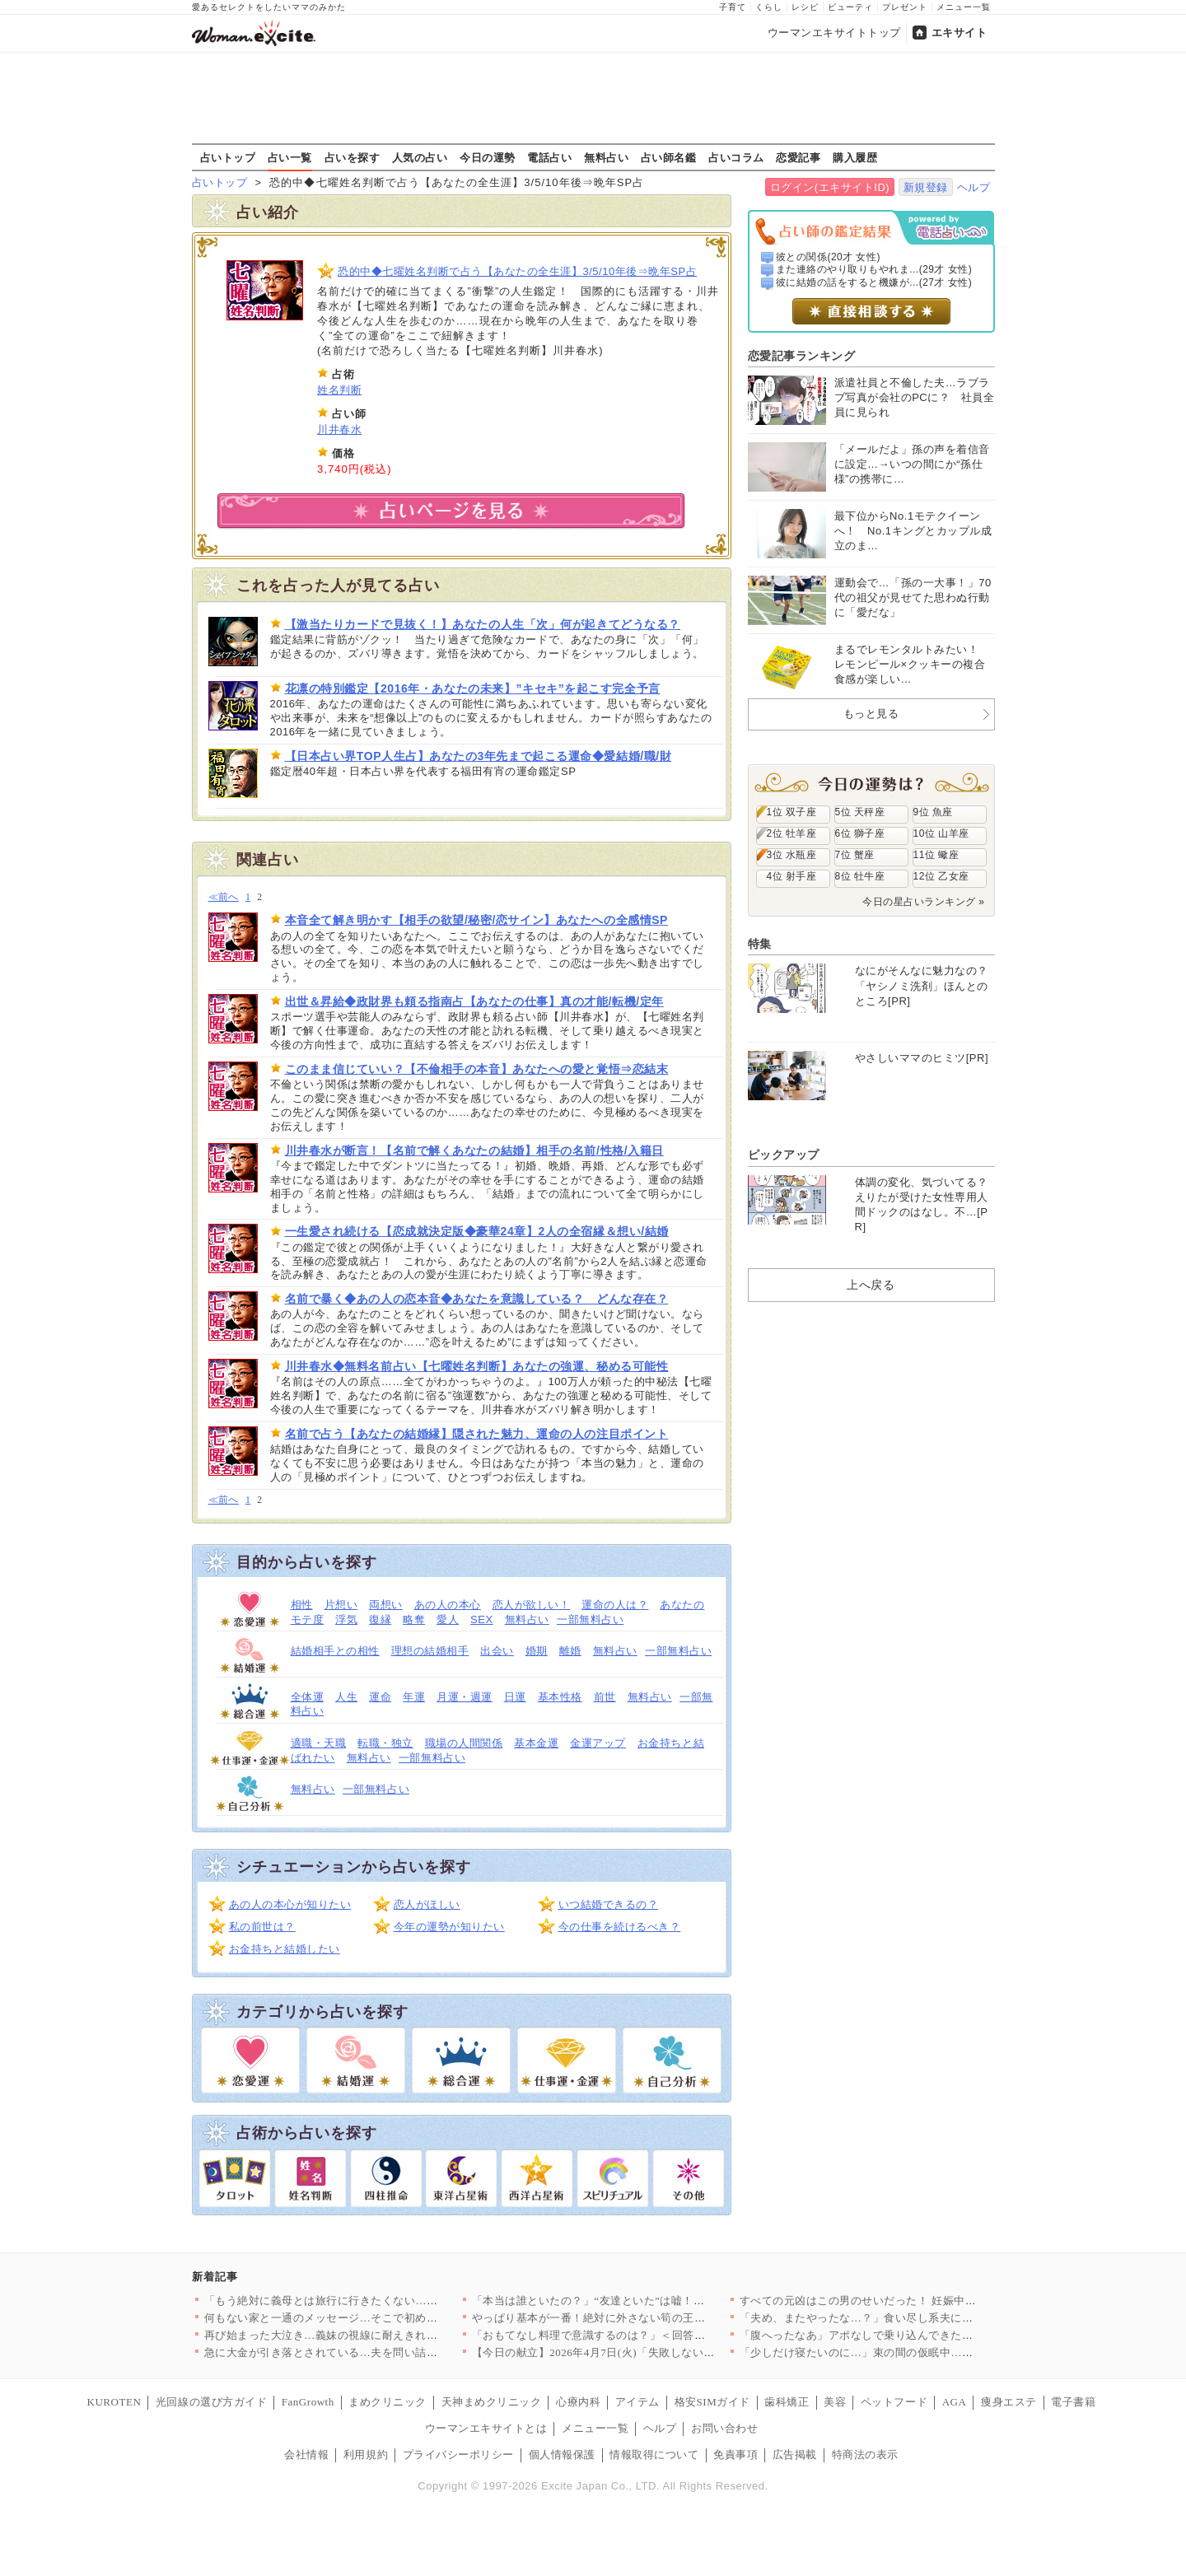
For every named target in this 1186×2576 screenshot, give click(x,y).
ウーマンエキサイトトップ (834, 32)
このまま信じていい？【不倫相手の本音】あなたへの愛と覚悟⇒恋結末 (477, 1069)
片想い (341, 1604)
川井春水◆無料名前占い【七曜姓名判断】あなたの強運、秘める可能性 (477, 1366)
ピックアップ (783, 1154)
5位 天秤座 (860, 812)
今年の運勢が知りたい (449, 1926)
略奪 (414, 1619)
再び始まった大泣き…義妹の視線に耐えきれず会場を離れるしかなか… (382, 2335)
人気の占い (420, 157)
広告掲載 (795, 2454)
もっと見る (871, 713)
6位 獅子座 (860, 833)
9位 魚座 (933, 812)
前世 (605, 1697)
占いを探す (353, 157)
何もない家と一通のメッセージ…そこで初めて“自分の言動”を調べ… (376, 2318)
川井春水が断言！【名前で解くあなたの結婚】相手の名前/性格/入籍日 (474, 1150)
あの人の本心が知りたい (290, 1904)
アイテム (637, 2402)
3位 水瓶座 (792, 855)
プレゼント (904, 7)
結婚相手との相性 (335, 1651)
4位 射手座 (792, 876)
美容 (835, 2402)
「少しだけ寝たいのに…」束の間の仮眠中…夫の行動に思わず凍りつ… (918, 2352)
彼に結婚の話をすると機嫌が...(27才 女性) (874, 282)
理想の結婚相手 (430, 1651)
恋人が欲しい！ (532, 1604)
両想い (386, 1604)
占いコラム (736, 157)
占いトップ (228, 157)
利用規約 (365, 2454)
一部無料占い (590, 1619)
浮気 (346, 1619)
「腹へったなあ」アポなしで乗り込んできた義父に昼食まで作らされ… (918, 2335)
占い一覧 (290, 157)
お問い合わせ (724, 2428)
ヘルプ (974, 187)
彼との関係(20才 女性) (828, 257)
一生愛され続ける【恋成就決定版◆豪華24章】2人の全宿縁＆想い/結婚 (477, 1231)
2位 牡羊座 (792, 833)
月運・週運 (465, 1697)
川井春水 (339, 429)
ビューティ (850, 7)
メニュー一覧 (963, 7)
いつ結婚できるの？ (608, 1904)
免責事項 (735, 2454)
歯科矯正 (786, 2402)
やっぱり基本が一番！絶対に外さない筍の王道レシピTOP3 (619, 2318)
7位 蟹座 (855, 855)
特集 (760, 943)
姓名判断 (339, 390)
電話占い (549, 157)
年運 (414, 1697)
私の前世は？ (262, 1926)
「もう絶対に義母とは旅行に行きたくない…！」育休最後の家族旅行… (382, 2300)
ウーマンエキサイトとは (486, 2428)
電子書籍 (1073, 2402)
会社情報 (306, 2454)
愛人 (448, 1619)
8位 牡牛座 (860, 876)
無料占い (606, 157)
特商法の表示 (865, 2454)
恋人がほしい (427, 1904)
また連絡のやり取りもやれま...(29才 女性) (874, 269)
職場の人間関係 (464, 1743)
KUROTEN (114, 2402)
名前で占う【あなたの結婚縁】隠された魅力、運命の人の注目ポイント (477, 1433)
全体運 (308, 1697)
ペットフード (894, 2402)
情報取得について (653, 2454)
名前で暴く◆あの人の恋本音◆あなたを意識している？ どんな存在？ (477, 1298)
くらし (768, 7)
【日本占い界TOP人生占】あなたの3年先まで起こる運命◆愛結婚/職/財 (478, 756)
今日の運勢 (488, 157)
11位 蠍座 (936, 855)
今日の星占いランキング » (923, 902)
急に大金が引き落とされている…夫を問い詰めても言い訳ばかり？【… (382, 2352)
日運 (515, 1697)
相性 (302, 1604)
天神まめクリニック (491, 2402)
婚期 (536, 1651)
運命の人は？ (614, 1604)
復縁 (380, 1619)
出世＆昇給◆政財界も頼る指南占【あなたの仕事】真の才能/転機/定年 (474, 1001)
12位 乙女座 (941, 876)
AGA (954, 2402)
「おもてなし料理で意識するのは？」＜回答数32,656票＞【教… (632, 2335)
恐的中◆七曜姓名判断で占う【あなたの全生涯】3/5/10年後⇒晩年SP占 (517, 271)
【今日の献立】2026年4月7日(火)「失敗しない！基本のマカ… (627, 2352)
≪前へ (223, 897)
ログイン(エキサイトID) (830, 187)
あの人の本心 (447, 1604)
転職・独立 (385, 1743)
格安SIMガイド (712, 2402)
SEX (481, 1619)
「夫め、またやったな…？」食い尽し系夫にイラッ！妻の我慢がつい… (918, 2318)
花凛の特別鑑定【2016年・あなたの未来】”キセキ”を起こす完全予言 (473, 688)
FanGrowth (308, 2402)
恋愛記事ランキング (802, 355)
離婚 (570, 1651)
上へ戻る (870, 1284)
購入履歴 (855, 157)
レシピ (805, 7)
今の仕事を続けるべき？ (619, 1926)
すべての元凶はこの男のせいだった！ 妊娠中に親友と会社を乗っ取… (914, 2300)
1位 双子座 (792, 812)
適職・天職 (319, 1743)
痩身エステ (1009, 2402)
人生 (346, 1697)
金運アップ (598, 1743)
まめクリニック (387, 2402)
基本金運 (536, 1743)
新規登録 (926, 187)
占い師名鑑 (669, 157)
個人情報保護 (562, 2454)
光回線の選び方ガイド (211, 2402)
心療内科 (578, 2402)
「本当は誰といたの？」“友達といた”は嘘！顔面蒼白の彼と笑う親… (644, 2300)
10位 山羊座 (941, 833)
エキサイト (960, 32)
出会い (497, 1651)
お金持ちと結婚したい (284, 1949)
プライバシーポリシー (458, 2454)
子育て (732, 7)
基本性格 (560, 1697)
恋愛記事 (798, 157)
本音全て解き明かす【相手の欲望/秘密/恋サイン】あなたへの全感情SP (477, 919)
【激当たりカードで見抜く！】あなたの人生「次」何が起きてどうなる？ (482, 624)
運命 (380, 1697)
